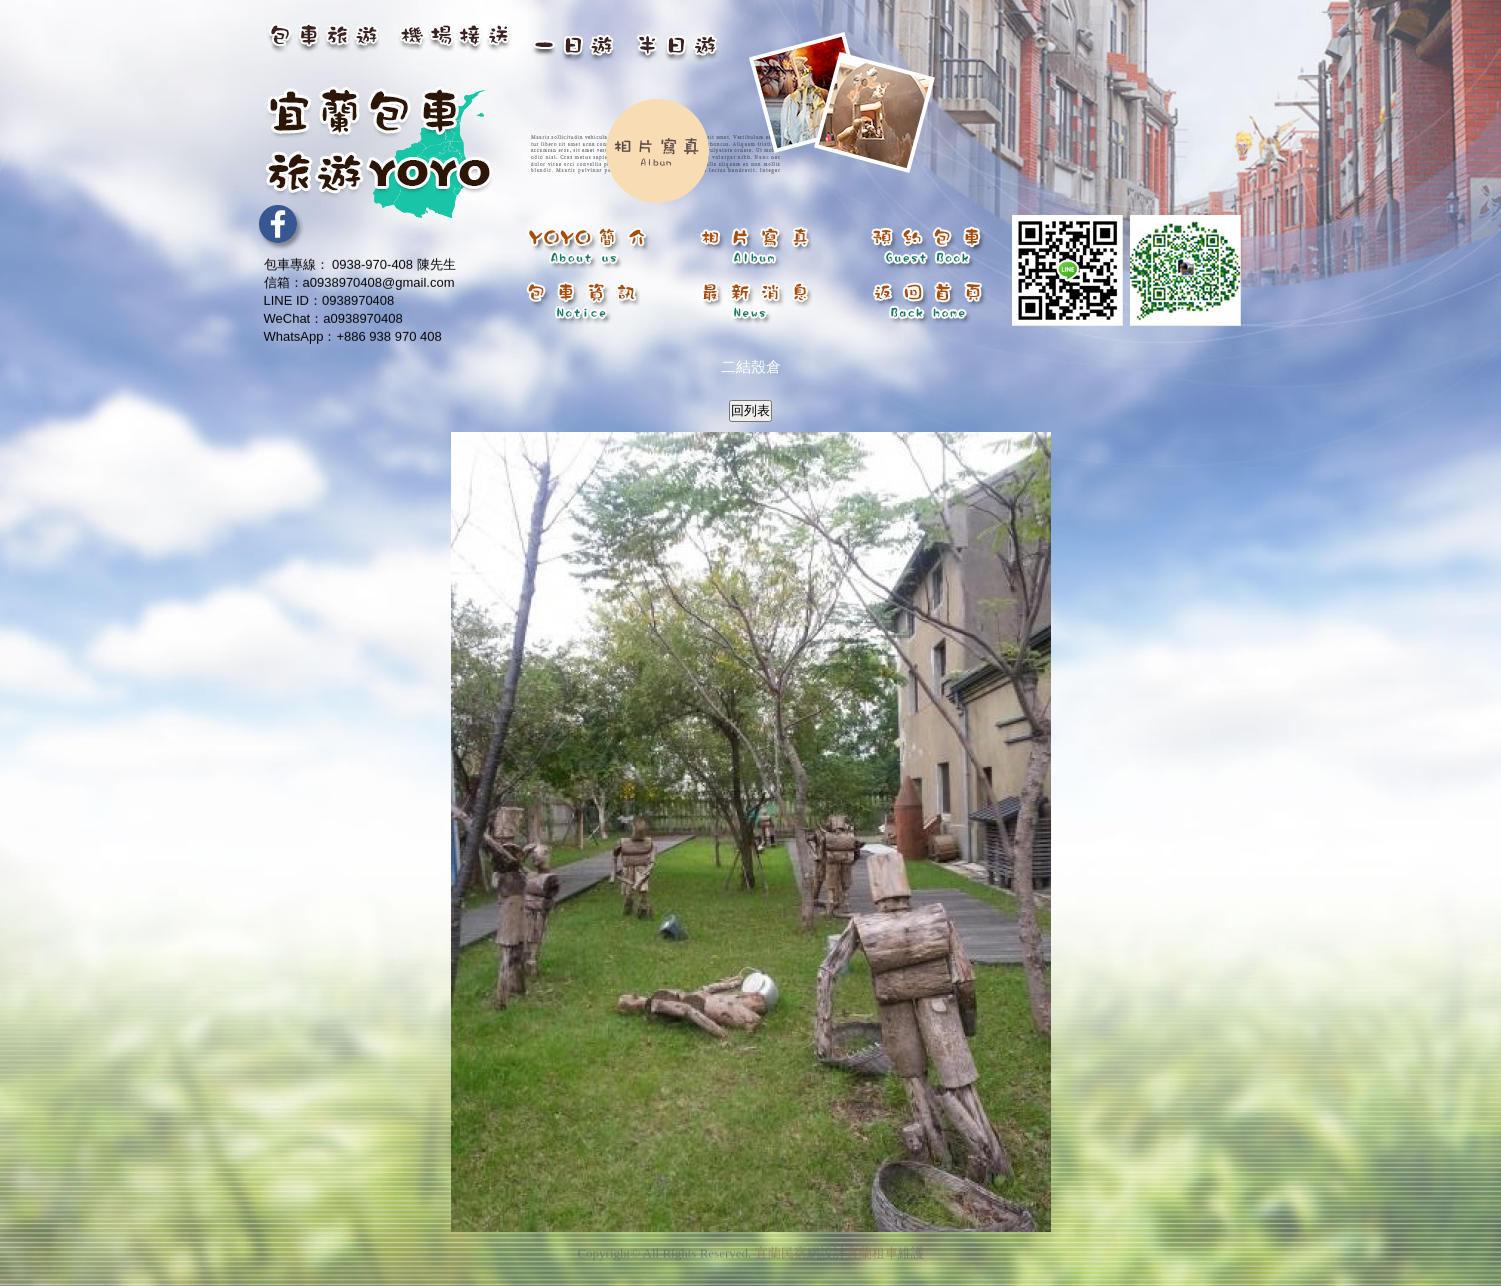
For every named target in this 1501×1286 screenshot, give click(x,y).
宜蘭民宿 (781, 1248)
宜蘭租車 (872, 1248)
